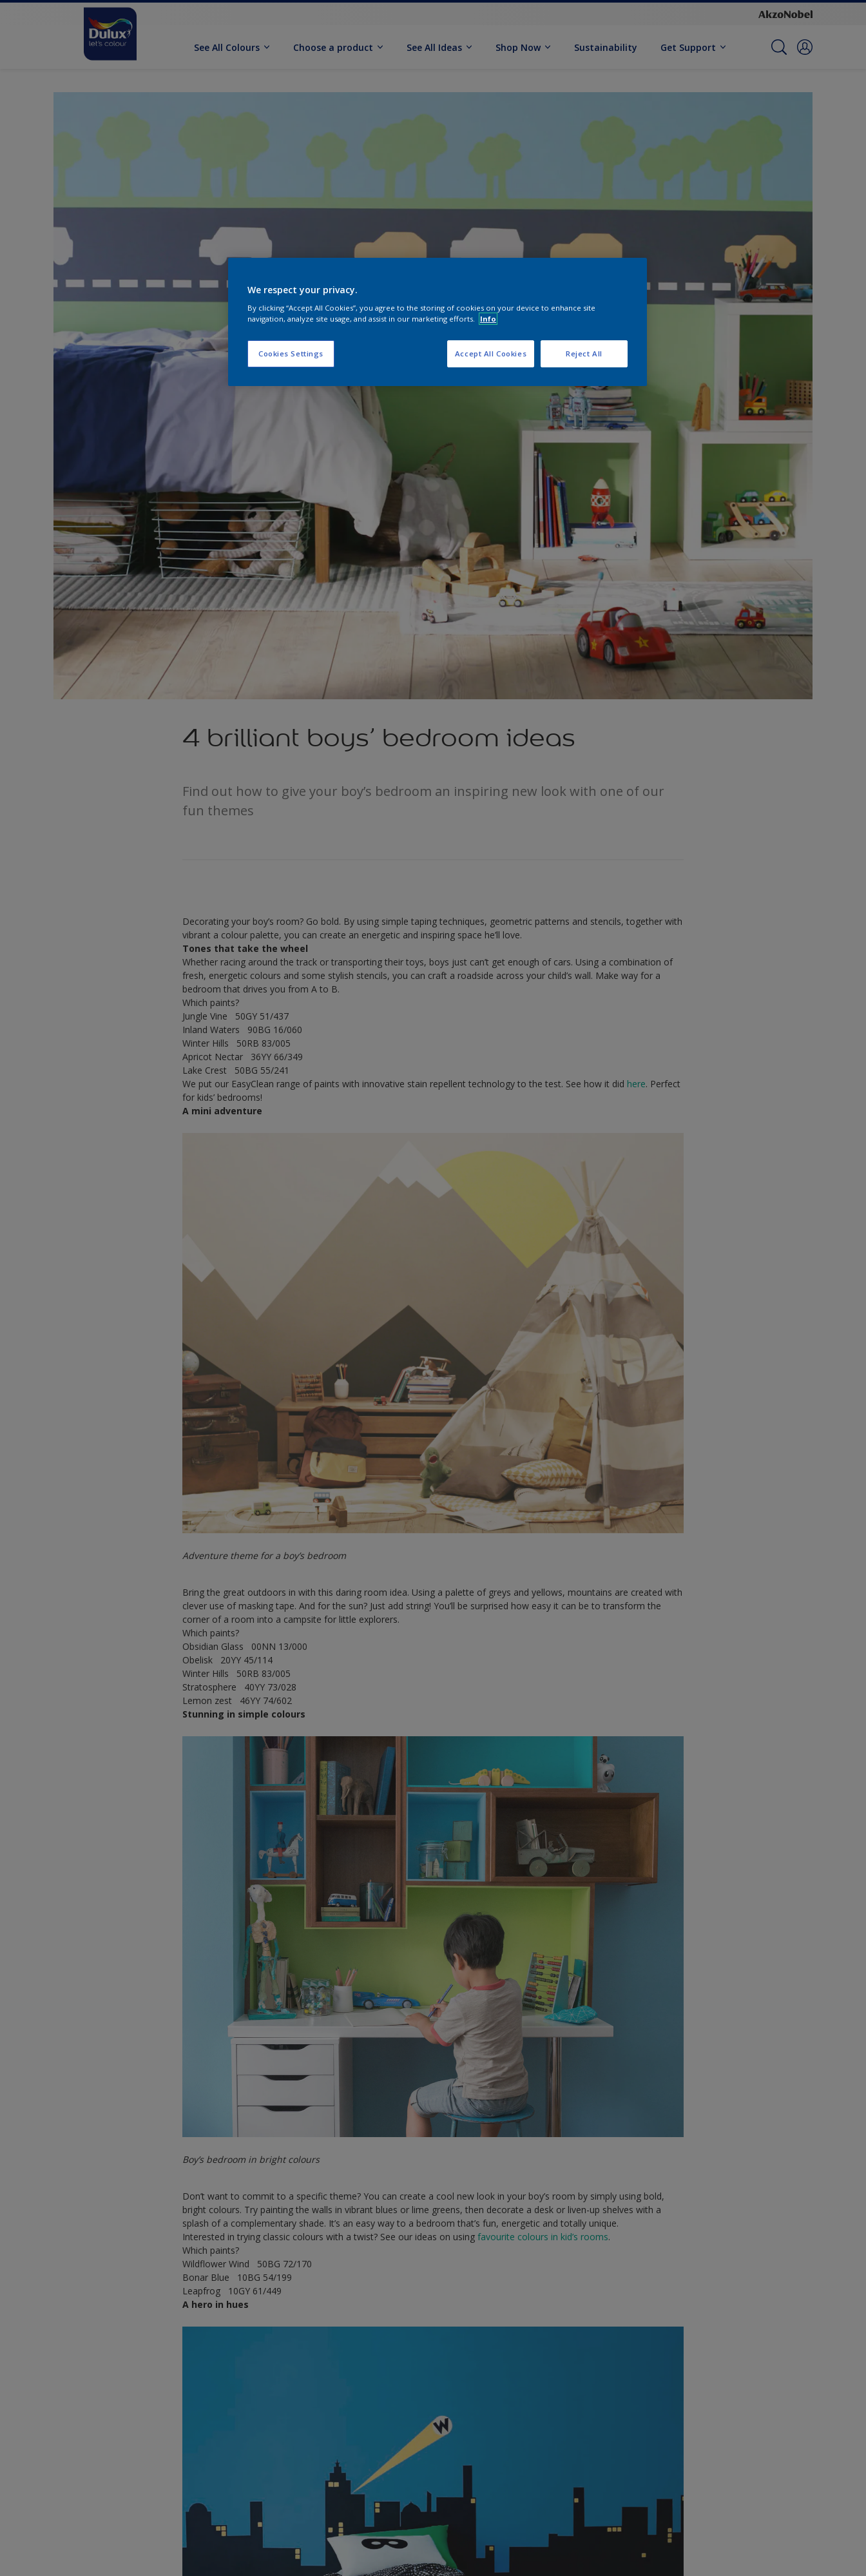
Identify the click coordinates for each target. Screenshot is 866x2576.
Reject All (584, 353)
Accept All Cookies (490, 353)
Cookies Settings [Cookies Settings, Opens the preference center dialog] (290, 353)
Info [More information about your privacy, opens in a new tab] (488, 319)
